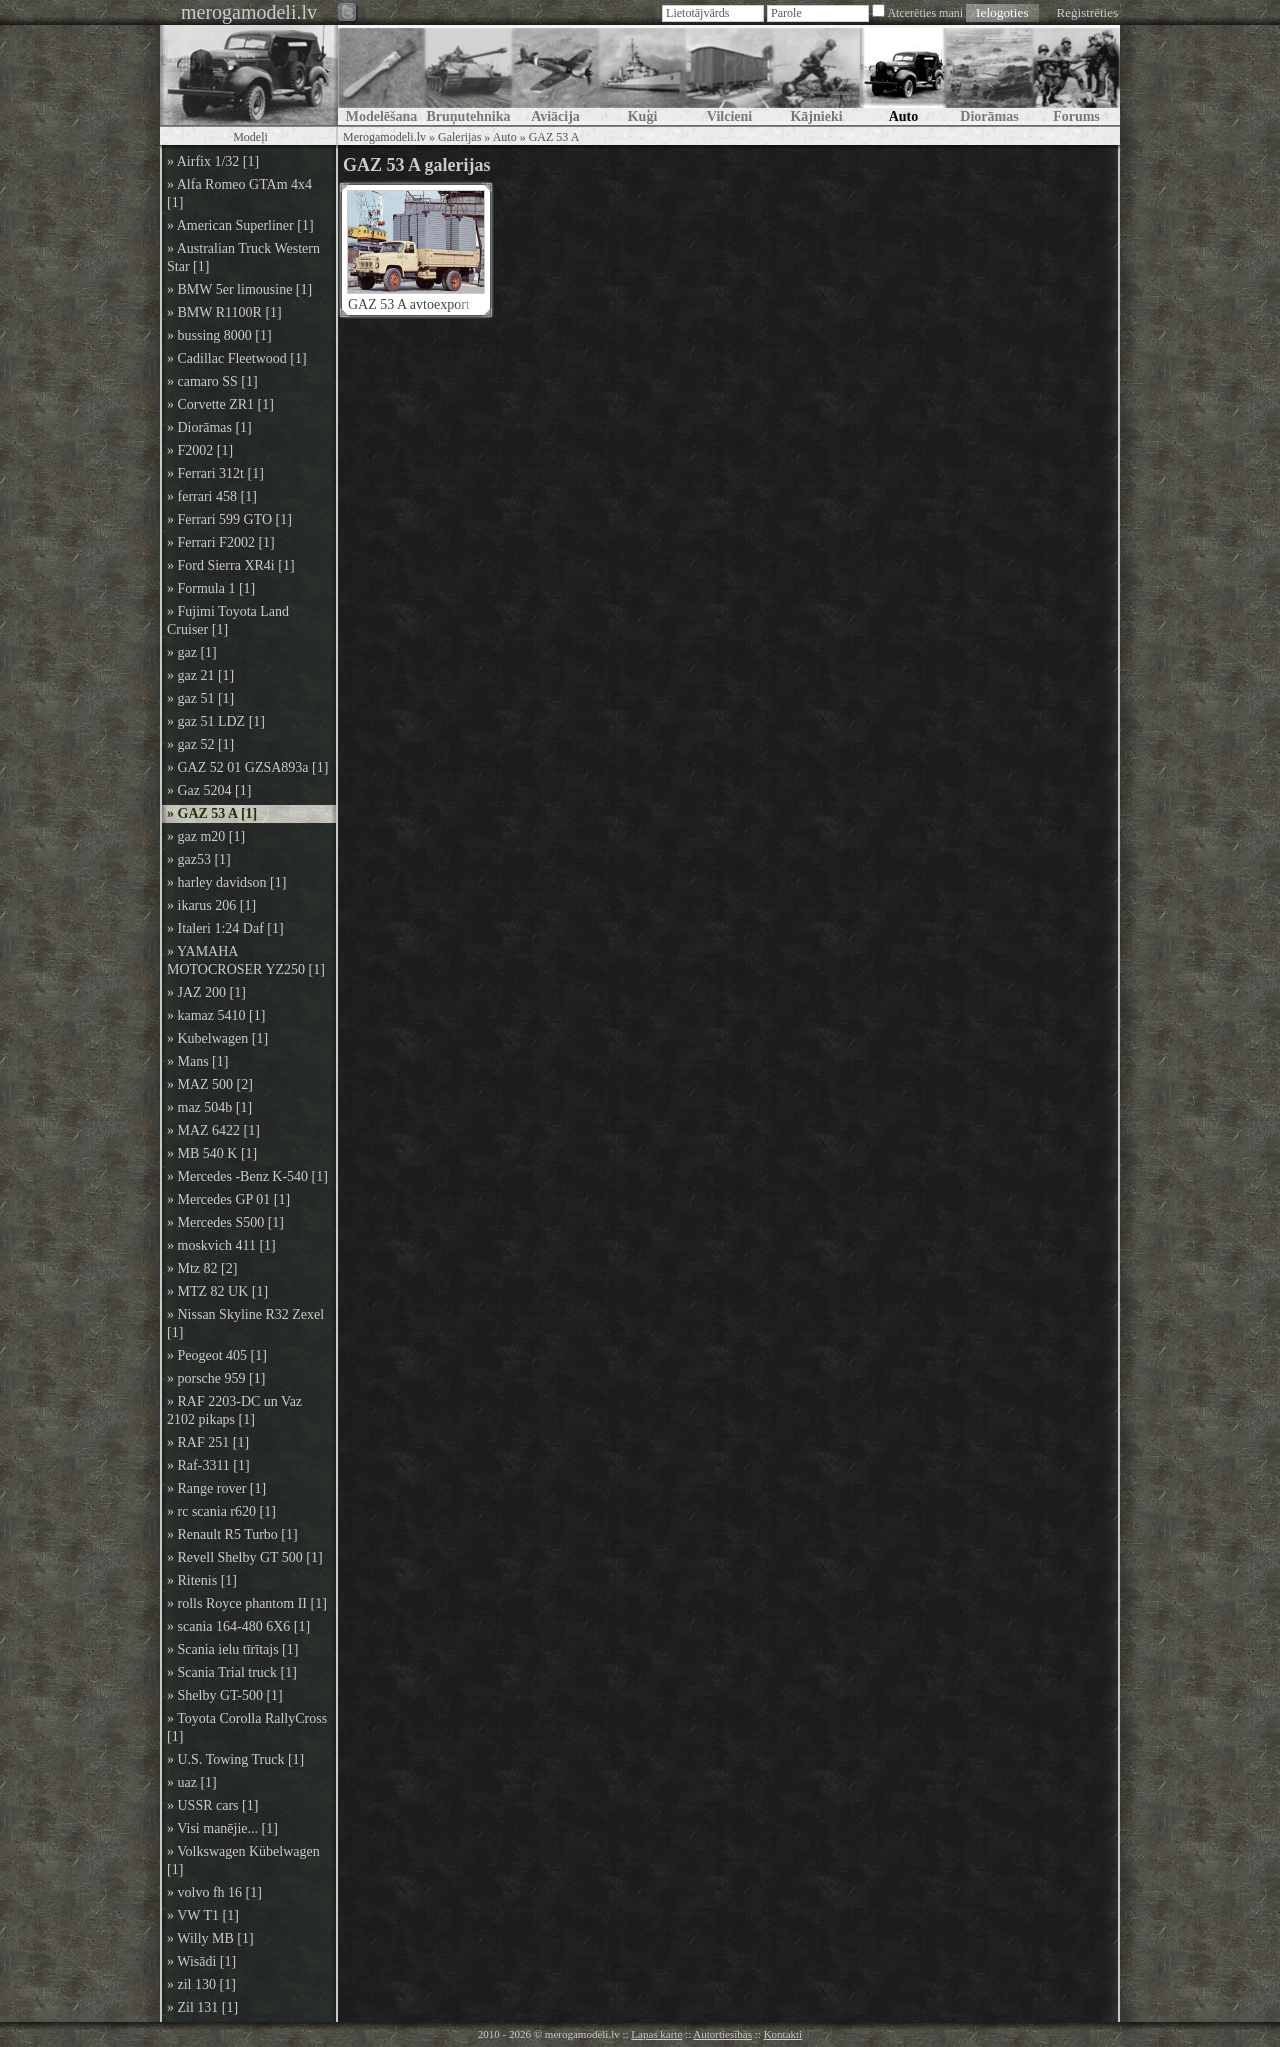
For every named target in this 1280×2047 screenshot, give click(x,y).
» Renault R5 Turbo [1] (232, 1534)
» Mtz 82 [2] (202, 1268)
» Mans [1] (197, 1061)
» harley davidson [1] (226, 882)
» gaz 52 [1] (200, 744)
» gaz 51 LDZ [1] (216, 721)
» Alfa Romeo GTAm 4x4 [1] (239, 193)
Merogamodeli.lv (384, 137)
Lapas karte (656, 2034)
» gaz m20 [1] (206, 836)
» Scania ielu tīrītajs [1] (232, 1649)
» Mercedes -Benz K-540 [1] (247, 1176)
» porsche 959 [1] (216, 1378)
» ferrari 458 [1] (212, 496)
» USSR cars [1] (212, 1805)
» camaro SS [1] (212, 381)
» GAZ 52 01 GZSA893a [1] (247, 767)
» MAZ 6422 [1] (213, 1130)
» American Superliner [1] (240, 225)
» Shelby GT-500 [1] (225, 1695)
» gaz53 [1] (199, 859)
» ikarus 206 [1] (211, 905)
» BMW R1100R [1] (224, 312)
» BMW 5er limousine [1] (239, 289)
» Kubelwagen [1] (217, 1038)
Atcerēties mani (925, 13)
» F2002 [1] (200, 450)
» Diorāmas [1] (209, 427)
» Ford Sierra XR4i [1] (231, 565)
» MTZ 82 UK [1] (217, 1291)
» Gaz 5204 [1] (209, 790)
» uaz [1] (192, 1782)
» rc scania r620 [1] (221, 1511)
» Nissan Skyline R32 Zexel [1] (245, 1323)
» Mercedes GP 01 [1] (228, 1199)
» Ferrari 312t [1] (215, 473)
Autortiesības (722, 2034)
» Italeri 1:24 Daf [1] (225, 928)
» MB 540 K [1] (212, 1153)
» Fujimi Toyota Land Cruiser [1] (228, 620)
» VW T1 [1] (203, 1915)
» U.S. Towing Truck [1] (235, 1759)
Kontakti (783, 2034)
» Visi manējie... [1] (222, 1828)
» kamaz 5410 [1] (216, 1015)
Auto (505, 137)
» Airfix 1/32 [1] (213, 161)
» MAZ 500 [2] (210, 1084)
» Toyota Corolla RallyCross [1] (247, 1727)
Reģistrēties (1087, 12)
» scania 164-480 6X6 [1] (238, 1626)
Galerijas (459, 137)
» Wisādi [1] (201, 1961)
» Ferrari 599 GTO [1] (229, 519)
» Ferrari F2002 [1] (221, 542)
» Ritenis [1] (202, 1580)
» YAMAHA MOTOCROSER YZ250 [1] (246, 960)
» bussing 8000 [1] (219, 335)
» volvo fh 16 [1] (214, 1892)
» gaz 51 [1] (200, 698)
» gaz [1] (192, 652)
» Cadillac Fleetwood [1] (237, 358)
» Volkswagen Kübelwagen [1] (243, 1860)
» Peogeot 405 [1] (217, 1355)
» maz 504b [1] (209, 1107)
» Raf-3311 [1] (208, 1465)
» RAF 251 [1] (208, 1442)
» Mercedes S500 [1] (225, 1222)
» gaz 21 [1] (200, 675)
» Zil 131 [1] (202, 2007)
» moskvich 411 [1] (221, 1245)
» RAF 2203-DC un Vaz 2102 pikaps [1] (234, 1410)
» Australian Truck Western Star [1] (243, 257)
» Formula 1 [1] (211, 588)
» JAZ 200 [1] (206, 992)
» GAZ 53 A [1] (212, 813)
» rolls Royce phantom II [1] (247, 1603)
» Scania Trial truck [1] (232, 1672)
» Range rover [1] (216, 1488)
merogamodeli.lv (249, 12)
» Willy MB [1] (210, 1938)
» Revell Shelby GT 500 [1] (245, 1557)
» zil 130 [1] (201, 1984)
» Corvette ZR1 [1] (220, 404)
